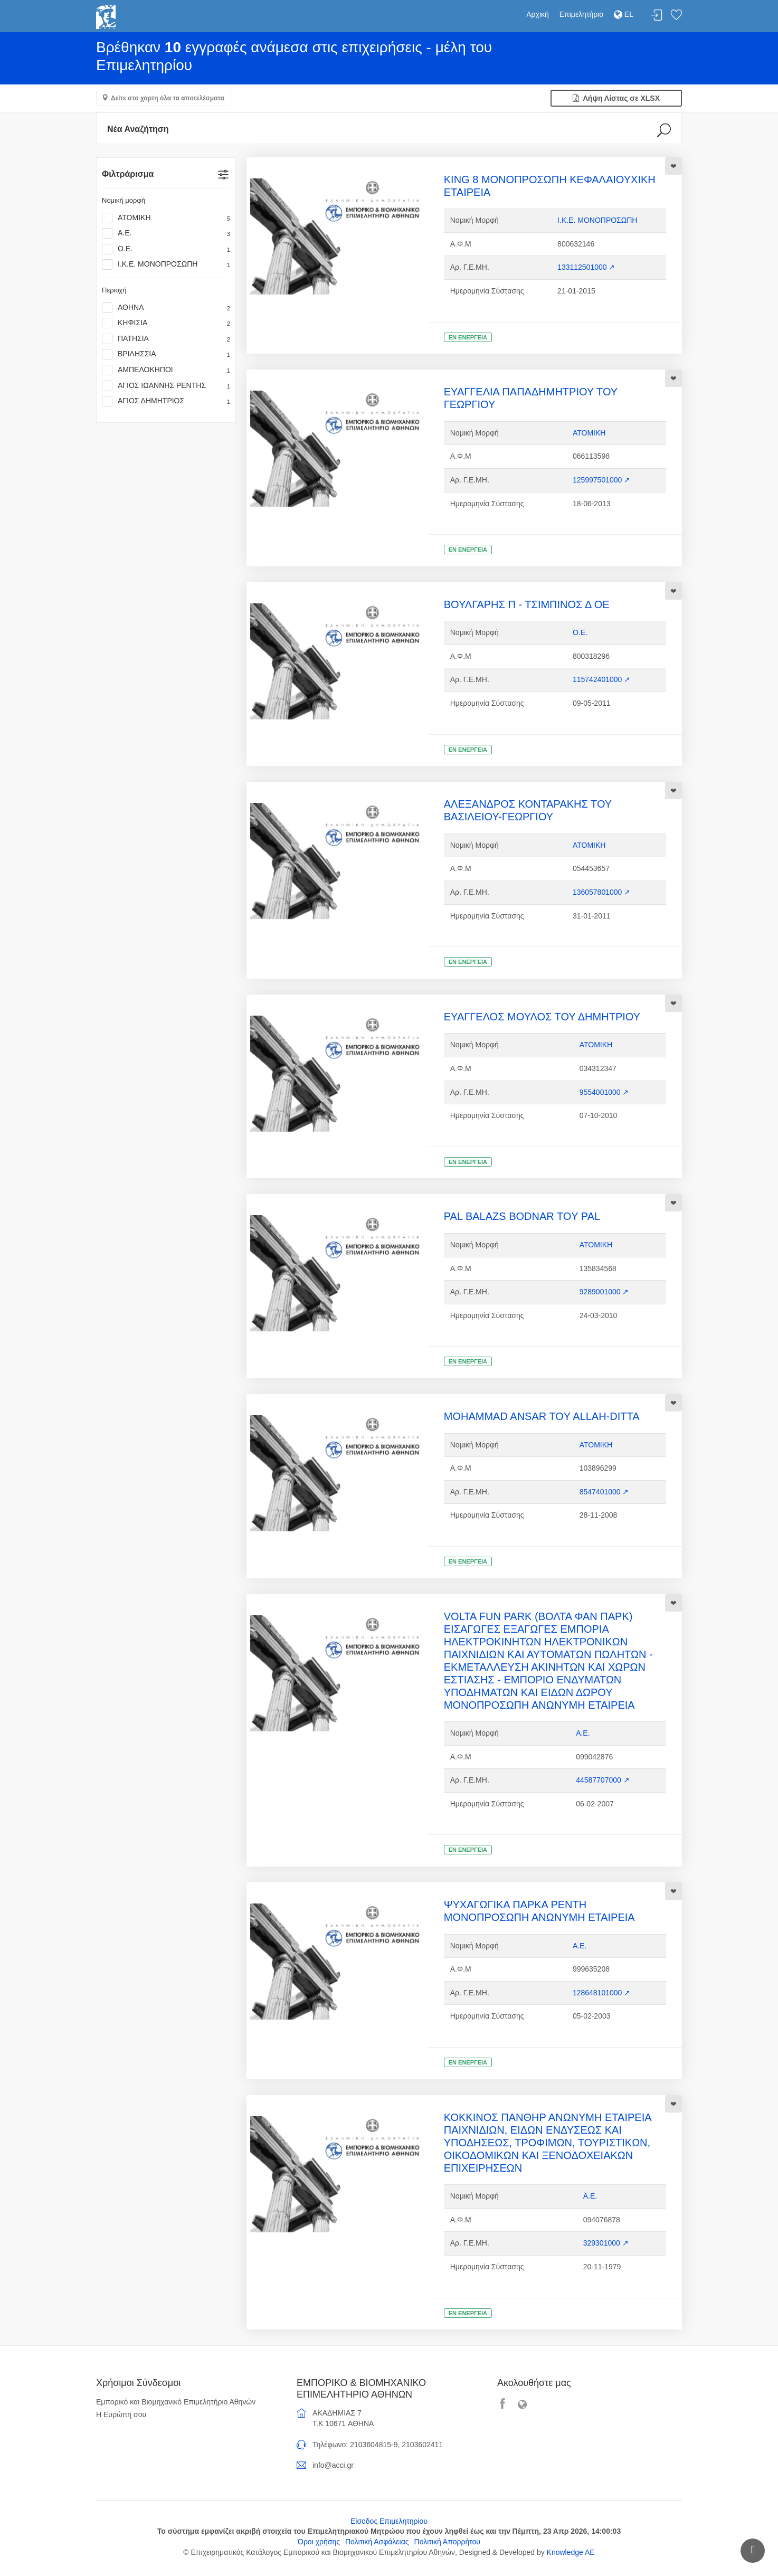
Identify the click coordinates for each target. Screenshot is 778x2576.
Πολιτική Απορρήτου (447, 2541)
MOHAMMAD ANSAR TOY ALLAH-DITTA (542, 1416)
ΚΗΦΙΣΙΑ (166, 323)
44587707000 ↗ (603, 1780)
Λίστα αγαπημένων (676, 16)
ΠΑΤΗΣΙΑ (166, 339)
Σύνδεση (656, 16)
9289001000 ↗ (604, 1291)
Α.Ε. (166, 233)
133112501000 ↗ (586, 267)
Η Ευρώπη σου (121, 2414)
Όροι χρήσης (319, 2541)
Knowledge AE (571, 2552)
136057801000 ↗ (601, 892)
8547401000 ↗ (604, 1492)
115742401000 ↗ (601, 679)
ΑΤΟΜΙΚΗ (166, 218)
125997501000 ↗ (601, 480)
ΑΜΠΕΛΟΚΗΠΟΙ (166, 370)
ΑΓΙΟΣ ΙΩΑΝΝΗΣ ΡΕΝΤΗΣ (166, 386)
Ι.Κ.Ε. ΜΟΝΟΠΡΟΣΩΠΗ (166, 264)
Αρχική (537, 14)
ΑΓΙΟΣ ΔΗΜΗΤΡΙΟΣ (166, 401)
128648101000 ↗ (601, 1992)
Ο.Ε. (166, 249)
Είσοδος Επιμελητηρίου (389, 2521)
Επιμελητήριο (581, 14)
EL (623, 14)
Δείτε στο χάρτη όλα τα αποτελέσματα (167, 98)
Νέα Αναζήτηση (138, 129)
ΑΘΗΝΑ (166, 307)
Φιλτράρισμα (128, 173)
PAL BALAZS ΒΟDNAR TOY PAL (522, 1216)
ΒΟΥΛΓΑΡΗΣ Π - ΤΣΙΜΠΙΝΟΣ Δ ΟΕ (527, 604)
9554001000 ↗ (604, 1092)
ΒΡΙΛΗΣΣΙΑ (166, 354)
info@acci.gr (333, 2465)
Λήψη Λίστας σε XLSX (616, 98)
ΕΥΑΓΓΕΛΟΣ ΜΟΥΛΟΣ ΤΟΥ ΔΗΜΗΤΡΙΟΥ (542, 1016)
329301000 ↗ (606, 2243)
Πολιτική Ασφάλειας (377, 2541)
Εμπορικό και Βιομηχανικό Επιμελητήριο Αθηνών (175, 2402)
